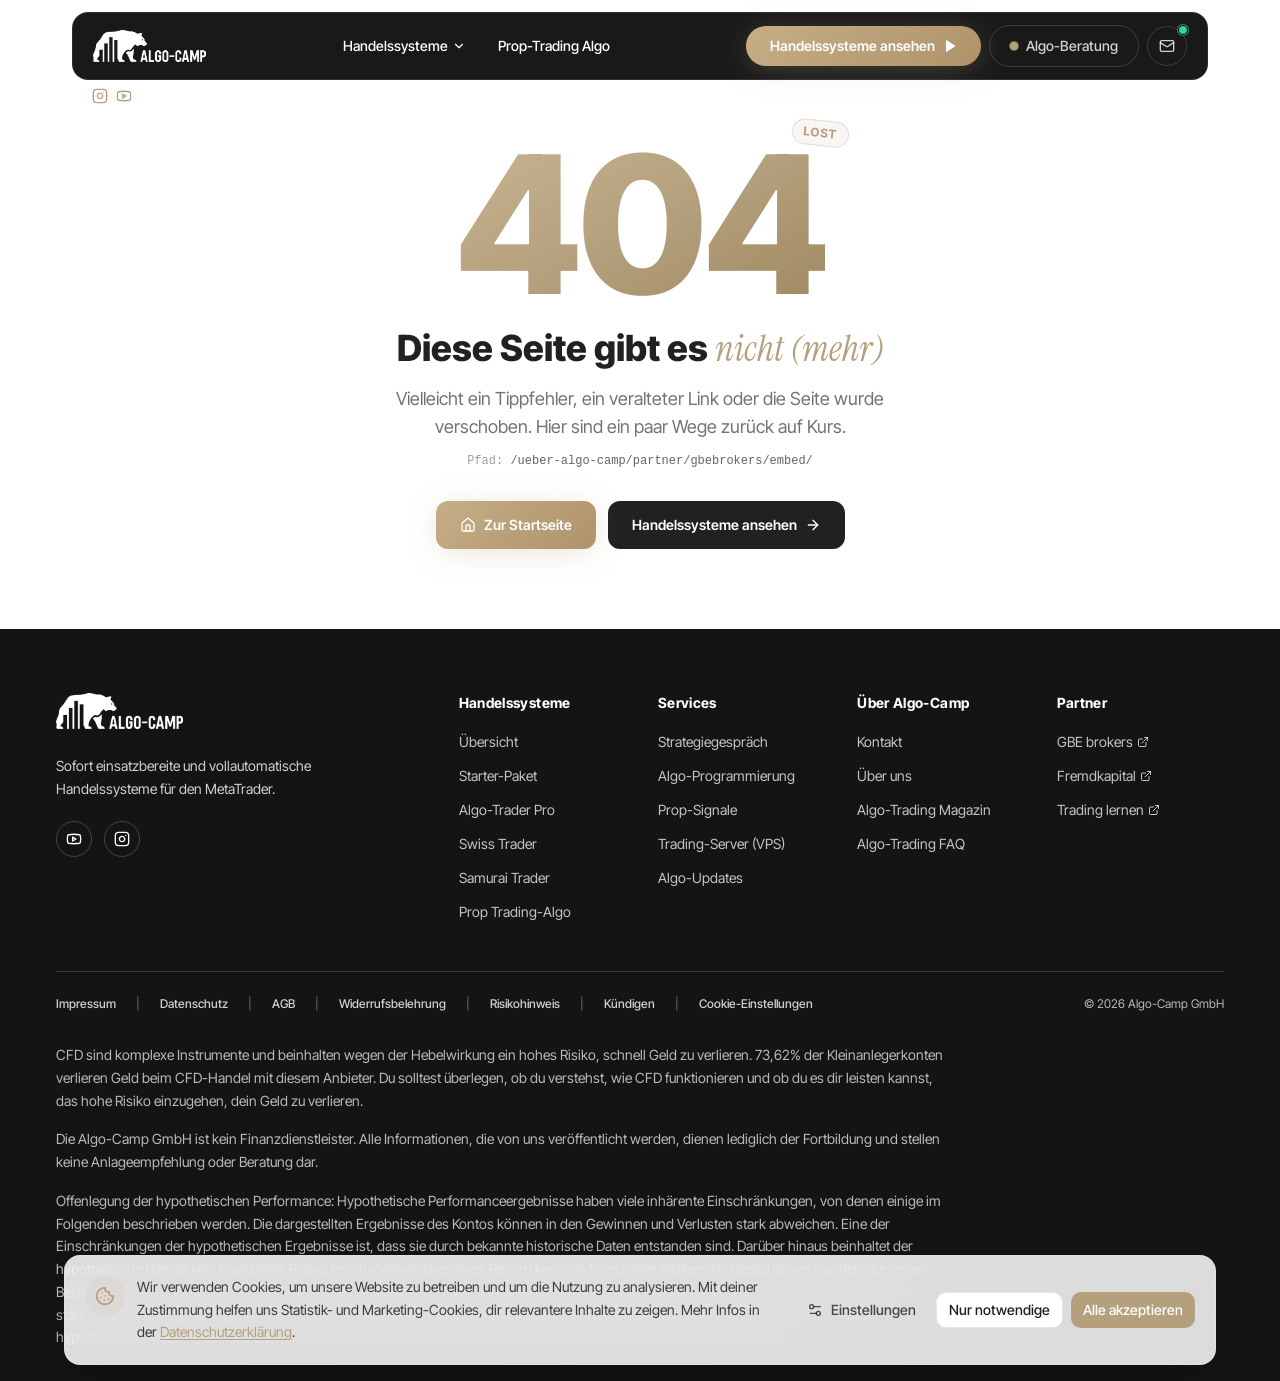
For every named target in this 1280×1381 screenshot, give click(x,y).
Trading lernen (1108, 809)
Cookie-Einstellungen (756, 1003)
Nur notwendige (999, 1309)
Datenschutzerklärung (226, 1331)
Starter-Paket (498, 775)
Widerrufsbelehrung (392, 1003)
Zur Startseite (516, 524)
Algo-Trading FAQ (911, 843)
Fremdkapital (1104, 775)
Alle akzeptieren (1133, 1309)
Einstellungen (861, 1309)
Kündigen (629, 1003)
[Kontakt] (1167, 46)
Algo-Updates (700, 877)
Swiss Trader (498, 843)
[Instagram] (122, 839)
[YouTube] (74, 839)
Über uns (884, 775)
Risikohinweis (525, 1003)
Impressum (86, 1003)
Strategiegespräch (713, 741)
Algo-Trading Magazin (924, 809)
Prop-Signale (697, 809)
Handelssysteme (404, 45)
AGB (283, 1003)
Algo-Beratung (1064, 45)
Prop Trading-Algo (515, 911)
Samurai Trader (504, 877)
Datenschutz (194, 1003)
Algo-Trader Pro (507, 809)
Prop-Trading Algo (554, 45)
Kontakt (879, 741)
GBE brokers (1103, 741)
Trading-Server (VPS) (721, 843)
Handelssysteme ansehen (863, 45)
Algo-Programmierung (726, 775)
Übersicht (488, 741)
